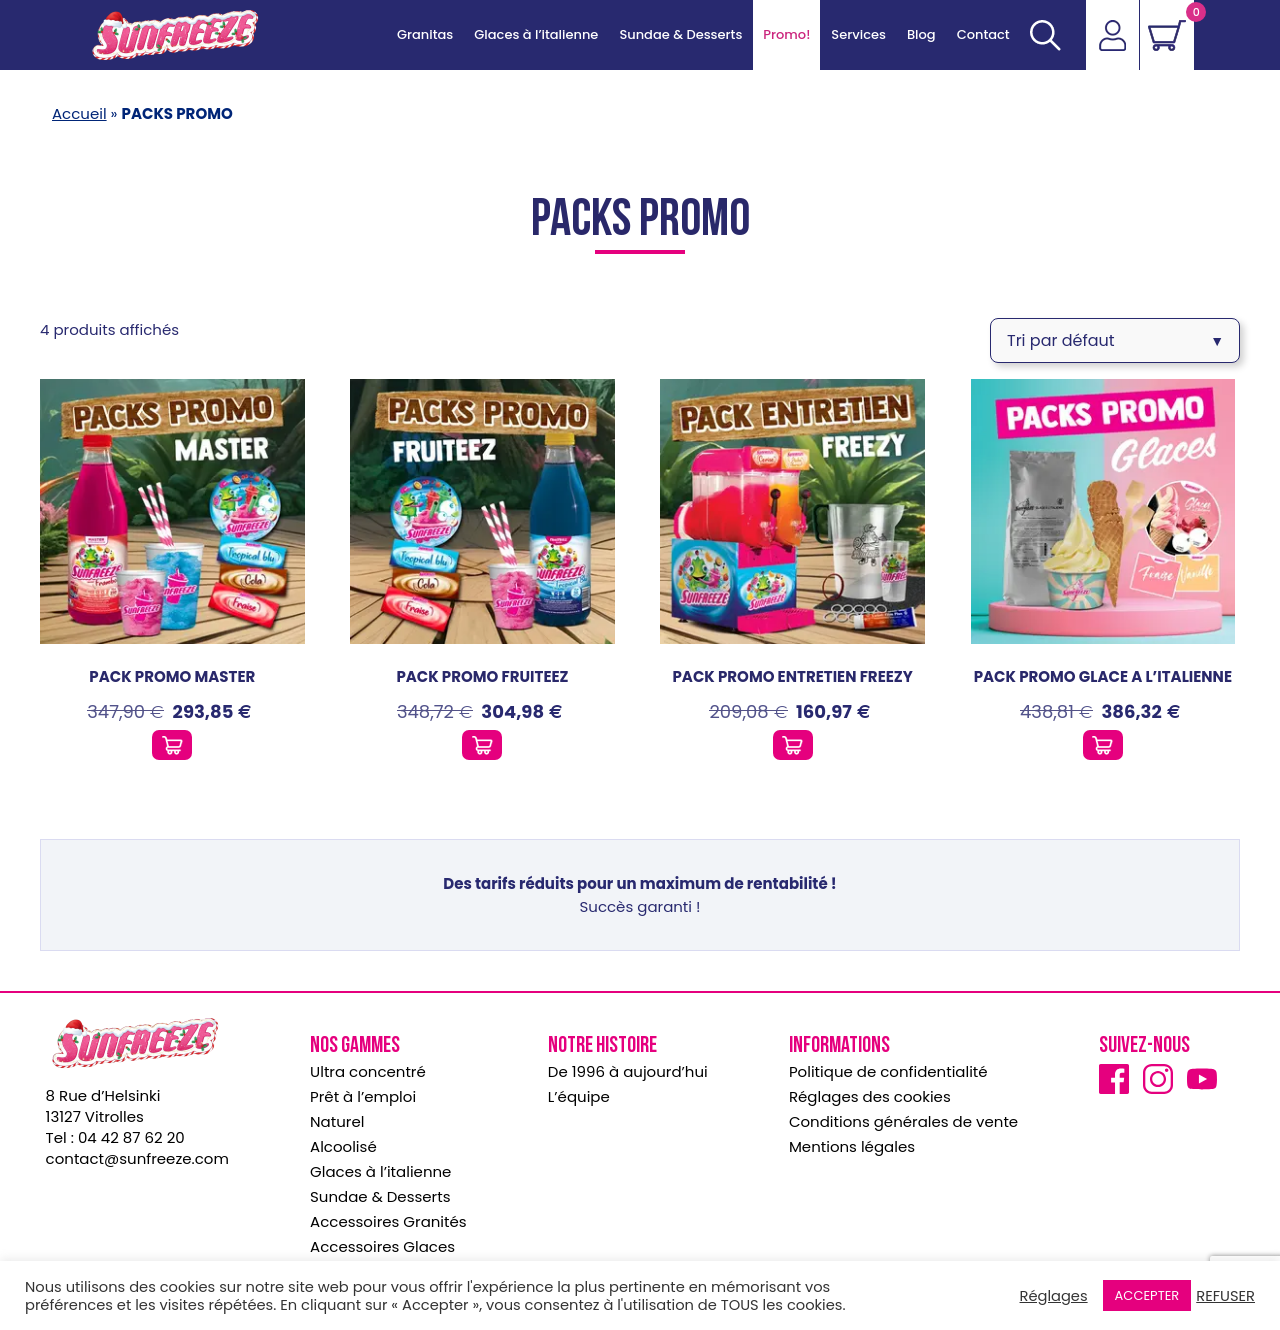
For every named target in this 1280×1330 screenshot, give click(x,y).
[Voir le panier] (1167, 35)
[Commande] (1115, 337)
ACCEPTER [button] (1147, 1295)
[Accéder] (1112, 35)
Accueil (79, 113)
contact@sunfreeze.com (137, 1152)
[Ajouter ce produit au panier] (172, 739)
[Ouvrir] (1044, 35)
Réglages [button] (1054, 1296)
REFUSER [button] (1225, 1296)
